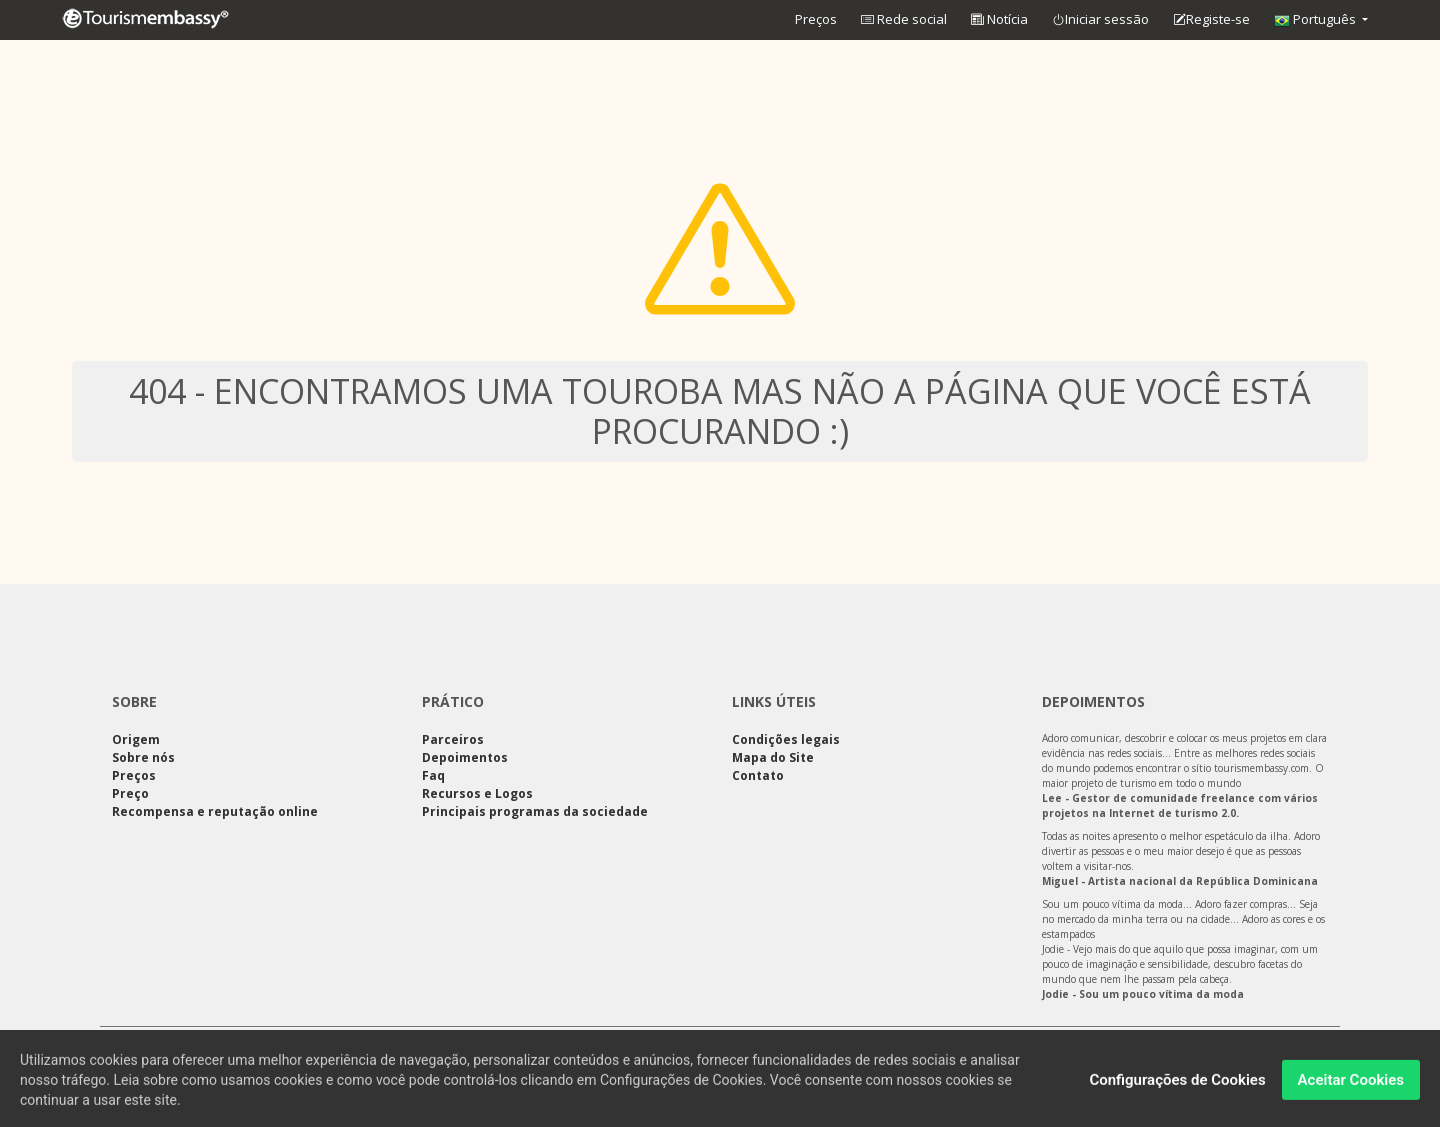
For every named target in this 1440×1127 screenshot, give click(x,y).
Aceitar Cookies (1351, 1085)
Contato (758, 775)
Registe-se (1211, 20)
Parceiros (453, 739)
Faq (433, 775)
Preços (816, 19)
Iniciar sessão (1100, 20)
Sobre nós (143, 757)
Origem (136, 739)
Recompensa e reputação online (215, 811)
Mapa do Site (773, 757)
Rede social (904, 19)
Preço (130, 793)
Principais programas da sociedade (535, 811)
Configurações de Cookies (1177, 1085)
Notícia (999, 19)
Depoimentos (465, 757)
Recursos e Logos (477, 793)
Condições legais (786, 739)
